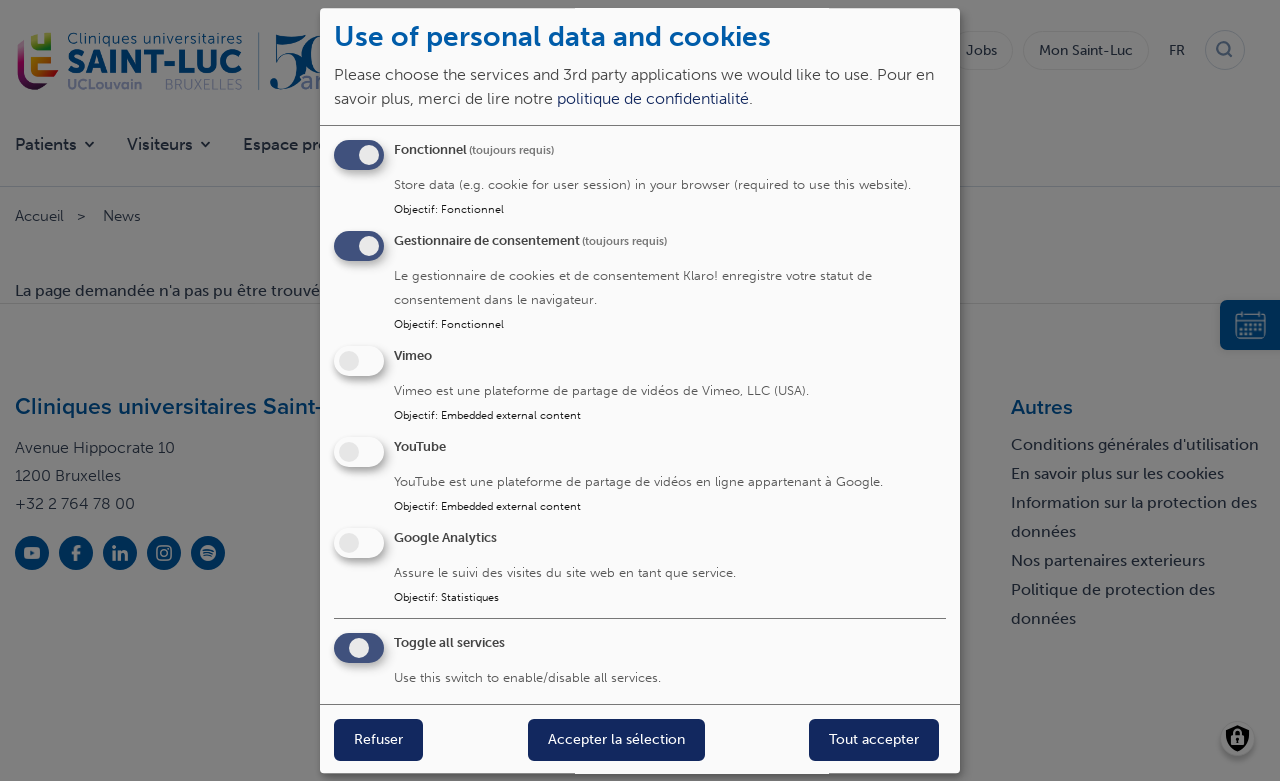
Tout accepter (874, 740)
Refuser (378, 740)
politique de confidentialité (653, 99)
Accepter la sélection (616, 740)
